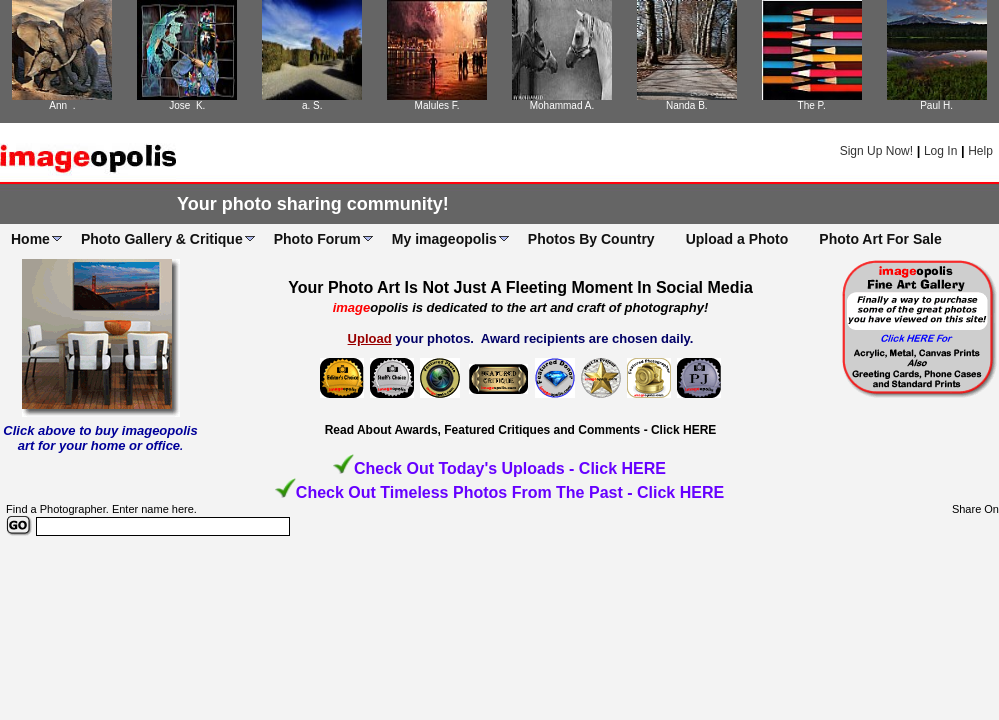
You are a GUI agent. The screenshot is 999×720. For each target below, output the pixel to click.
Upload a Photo (737, 239)
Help (980, 151)
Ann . (62, 105)
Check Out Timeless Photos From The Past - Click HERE (510, 492)
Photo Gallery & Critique (162, 239)
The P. (812, 105)
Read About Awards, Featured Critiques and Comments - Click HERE (521, 430)
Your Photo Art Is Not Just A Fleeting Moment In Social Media (520, 287)
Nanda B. (687, 105)
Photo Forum (317, 239)
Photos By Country (591, 239)
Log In (940, 151)
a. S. (312, 105)
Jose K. (187, 105)
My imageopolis (444, 239)
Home (30, 239)
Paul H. (936, 105)
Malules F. (437, 105)
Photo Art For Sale (880, 239)
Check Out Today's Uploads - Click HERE (510, 468)
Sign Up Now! (876, 151)
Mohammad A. (562, 105)
